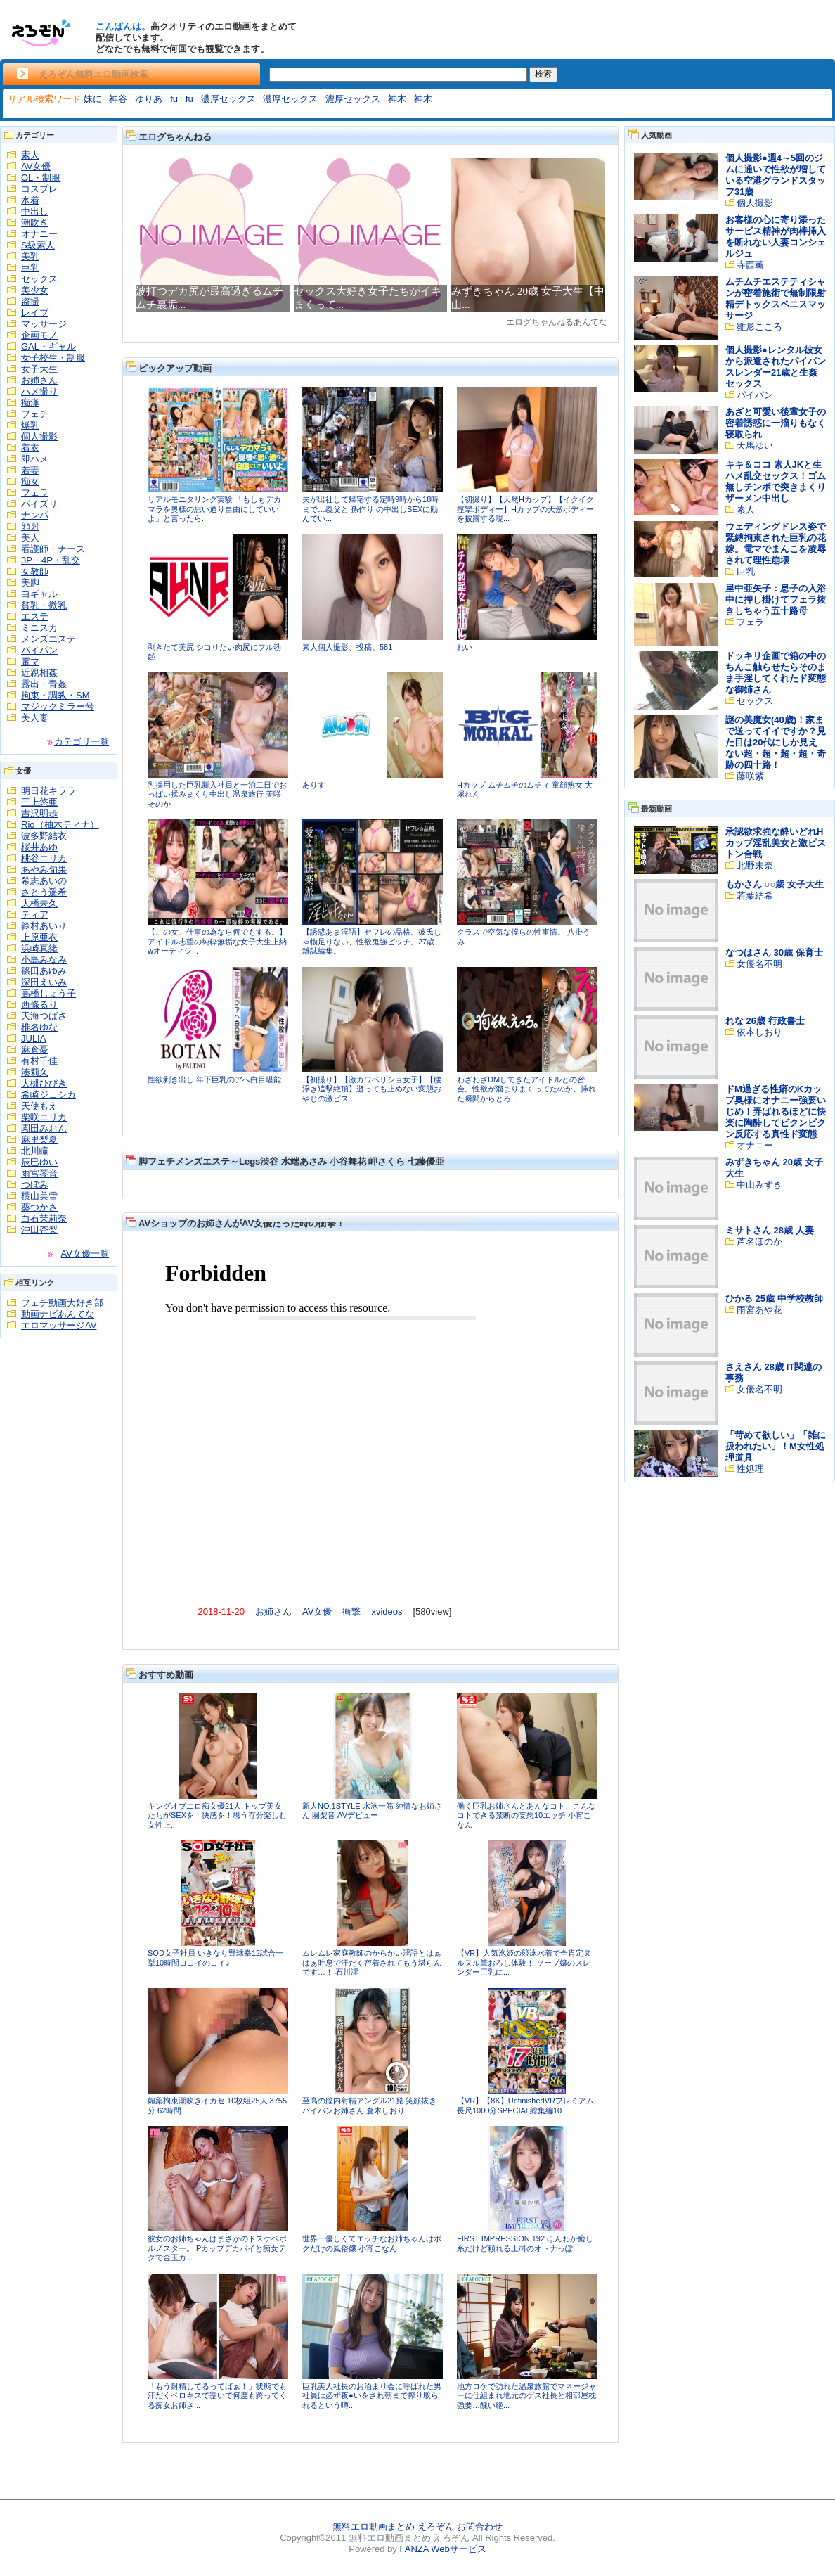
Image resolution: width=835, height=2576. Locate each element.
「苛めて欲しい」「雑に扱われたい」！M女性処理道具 (775, 1446)
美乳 (30, 256)
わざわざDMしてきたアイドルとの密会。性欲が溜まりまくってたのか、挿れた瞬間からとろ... (526, 1089)
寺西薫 (750, 264)
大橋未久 (39, 903)
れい (464, 647)
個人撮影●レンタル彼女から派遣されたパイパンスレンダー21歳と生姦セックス (775, 367)
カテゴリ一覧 (81, 741)
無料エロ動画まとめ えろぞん (393, 2526)
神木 (397, 99)
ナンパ (34, 515)
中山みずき (759, 1184)
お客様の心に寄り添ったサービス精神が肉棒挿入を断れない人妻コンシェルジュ (775, 236)
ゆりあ (148, 99)
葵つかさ (39, 1207)
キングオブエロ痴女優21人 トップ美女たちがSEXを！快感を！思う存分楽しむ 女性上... (217, 1815)
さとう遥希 (44, 892)
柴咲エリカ (44, 1117)
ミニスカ (39, 627)
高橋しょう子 (48, 993)
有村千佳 (39, 1061)
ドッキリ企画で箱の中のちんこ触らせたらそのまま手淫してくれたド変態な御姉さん (775, 673)
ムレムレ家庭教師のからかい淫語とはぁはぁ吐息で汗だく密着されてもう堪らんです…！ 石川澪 (371, 1962)
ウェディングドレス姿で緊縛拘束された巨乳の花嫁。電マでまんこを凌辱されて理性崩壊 (775, 543)
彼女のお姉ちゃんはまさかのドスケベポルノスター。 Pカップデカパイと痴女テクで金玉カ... (217, 2248)
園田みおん (44, 1128)
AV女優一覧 (85, 1253)
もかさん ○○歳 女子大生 (774, 884)
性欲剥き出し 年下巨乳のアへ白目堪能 (214, 1079)
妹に (93, 99)
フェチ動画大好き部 (62, 1302)
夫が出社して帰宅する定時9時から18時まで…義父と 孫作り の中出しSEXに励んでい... (370, 509)
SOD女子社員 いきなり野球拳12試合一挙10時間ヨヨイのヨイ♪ (215, 1958)
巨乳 (30, 267)
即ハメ (34, 459)
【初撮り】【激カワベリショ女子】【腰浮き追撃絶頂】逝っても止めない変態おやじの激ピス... (371, 1089)
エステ (34, 616)
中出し (34, 211)
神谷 (118, 99)
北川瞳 (34, 1151)
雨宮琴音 (39, 1173)
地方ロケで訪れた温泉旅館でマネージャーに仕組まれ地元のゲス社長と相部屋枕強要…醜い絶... (526, 2395)
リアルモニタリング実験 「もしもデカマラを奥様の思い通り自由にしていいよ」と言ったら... (214, 509)
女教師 (34, 571)
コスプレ (39, 189)
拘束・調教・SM (55, 695)
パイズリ (39, 504)
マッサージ (44, 324)
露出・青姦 (44, 684)
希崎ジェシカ (48, 1094)
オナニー (39, 234)
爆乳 (30, 425)
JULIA (33, 1038)
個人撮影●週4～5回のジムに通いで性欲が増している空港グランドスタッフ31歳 (775, 175)
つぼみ (34, 1184)
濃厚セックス (228, 99)
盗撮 (30, 301)
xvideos (386, 1611)
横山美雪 (39, 1196)
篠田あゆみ (44, 971)
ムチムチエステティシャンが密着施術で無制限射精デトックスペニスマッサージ (775, 298)
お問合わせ (480, 2526)
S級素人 (38, 245)
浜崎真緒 (39, 948)
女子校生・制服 (53, 357)
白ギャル (39, 594)
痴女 (30, 481)
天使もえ (39, 1106)
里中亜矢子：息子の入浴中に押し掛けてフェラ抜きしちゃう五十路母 (775, 599)
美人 (30, 537)
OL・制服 (40, 177)
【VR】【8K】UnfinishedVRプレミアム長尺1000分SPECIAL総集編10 (525, 2105)
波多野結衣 (44, 836)
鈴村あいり (44, 926)
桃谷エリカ (44, 858)
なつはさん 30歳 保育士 (774, 952)
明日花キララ (48, 791)
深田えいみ (44, 982)
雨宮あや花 (759, 1310)
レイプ (34, 312)
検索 (543, 74)
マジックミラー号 (57, 706)
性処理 (750, 1468)
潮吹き (34, 222)
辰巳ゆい (39, 1162)
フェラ (34, 492)
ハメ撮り (39, 391)
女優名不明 (759, 964)
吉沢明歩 (39, 813)
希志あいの (44, 881)
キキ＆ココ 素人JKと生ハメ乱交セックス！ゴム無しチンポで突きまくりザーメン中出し (775, 481)
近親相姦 (39, 672)
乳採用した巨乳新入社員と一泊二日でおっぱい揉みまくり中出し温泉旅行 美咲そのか (217, 794)
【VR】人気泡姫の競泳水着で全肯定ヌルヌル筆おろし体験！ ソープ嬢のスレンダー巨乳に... (524, 1962)
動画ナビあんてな (57, 1314)
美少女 (34, 290)
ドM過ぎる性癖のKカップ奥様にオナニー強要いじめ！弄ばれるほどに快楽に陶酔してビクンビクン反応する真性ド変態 (775, 1111)
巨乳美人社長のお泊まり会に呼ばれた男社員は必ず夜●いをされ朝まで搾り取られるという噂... (371, 2395)
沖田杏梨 (39, 1229)
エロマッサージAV (58, 1325)
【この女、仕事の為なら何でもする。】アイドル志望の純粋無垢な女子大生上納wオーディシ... (217, 941)
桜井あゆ (39, 847)
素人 (30, 155)
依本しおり (759, 1032)
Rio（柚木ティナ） (60, 824)
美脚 (30, 582)
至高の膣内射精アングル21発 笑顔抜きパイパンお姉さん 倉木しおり (369, 2105)
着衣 (30, 447)
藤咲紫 (750, 776)
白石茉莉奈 (44, 1218)
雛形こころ (759, 326)
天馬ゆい (755, 445)
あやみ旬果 (44, 869)
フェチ (34, 414)
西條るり (39, 1004)
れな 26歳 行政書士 (765, 1020)
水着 (30, 200)
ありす (313, 785)
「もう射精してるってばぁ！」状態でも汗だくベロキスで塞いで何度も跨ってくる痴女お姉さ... (217, 2395)
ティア (34, 914)
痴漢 (30, 402)
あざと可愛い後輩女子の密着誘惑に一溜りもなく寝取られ (775, 423)
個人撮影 (39, 436)
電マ (30, 661)
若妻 (30, 470)
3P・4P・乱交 (50, 560)
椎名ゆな (39, 1027)
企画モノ (39, 335)
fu (174, 99)
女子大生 (39, 369)
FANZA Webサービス (442, 2549)
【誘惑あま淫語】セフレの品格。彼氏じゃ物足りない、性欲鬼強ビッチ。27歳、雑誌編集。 (372, 941)
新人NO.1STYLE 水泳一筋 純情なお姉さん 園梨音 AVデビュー (372, 1811)
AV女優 (36, 166)
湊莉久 (34, 1072)
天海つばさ (44, 1016)
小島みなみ (44, 959)
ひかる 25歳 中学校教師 (774, 1298)
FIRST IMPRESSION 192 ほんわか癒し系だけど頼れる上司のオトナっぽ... (525, 2243)
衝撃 (351, 1611)
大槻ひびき (44, 1083)
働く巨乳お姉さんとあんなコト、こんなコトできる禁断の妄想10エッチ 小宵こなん (526, 1815)
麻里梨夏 (39, 1139)
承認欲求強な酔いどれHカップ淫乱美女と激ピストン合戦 (775, 842)
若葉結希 (755, 895)
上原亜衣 (39, 937)
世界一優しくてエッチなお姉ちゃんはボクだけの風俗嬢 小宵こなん (371, 2243)
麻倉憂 (34, 1049)
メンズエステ (48, 639)
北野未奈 (755, 865)
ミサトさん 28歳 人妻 (769, 1230)
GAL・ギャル (48, 346)
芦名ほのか (759, 1241)
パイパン (39, 650)
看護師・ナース (53, 549)
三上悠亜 (39, 802)
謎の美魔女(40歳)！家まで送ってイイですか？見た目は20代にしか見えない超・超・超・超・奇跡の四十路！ (775, 742)
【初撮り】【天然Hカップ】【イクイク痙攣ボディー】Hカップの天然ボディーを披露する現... (525, 509)
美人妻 (34, 717)
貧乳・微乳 (44, 605)
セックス (39, 279)
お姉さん (39, 380)
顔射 (30, 526)
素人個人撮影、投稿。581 (347, 647)
